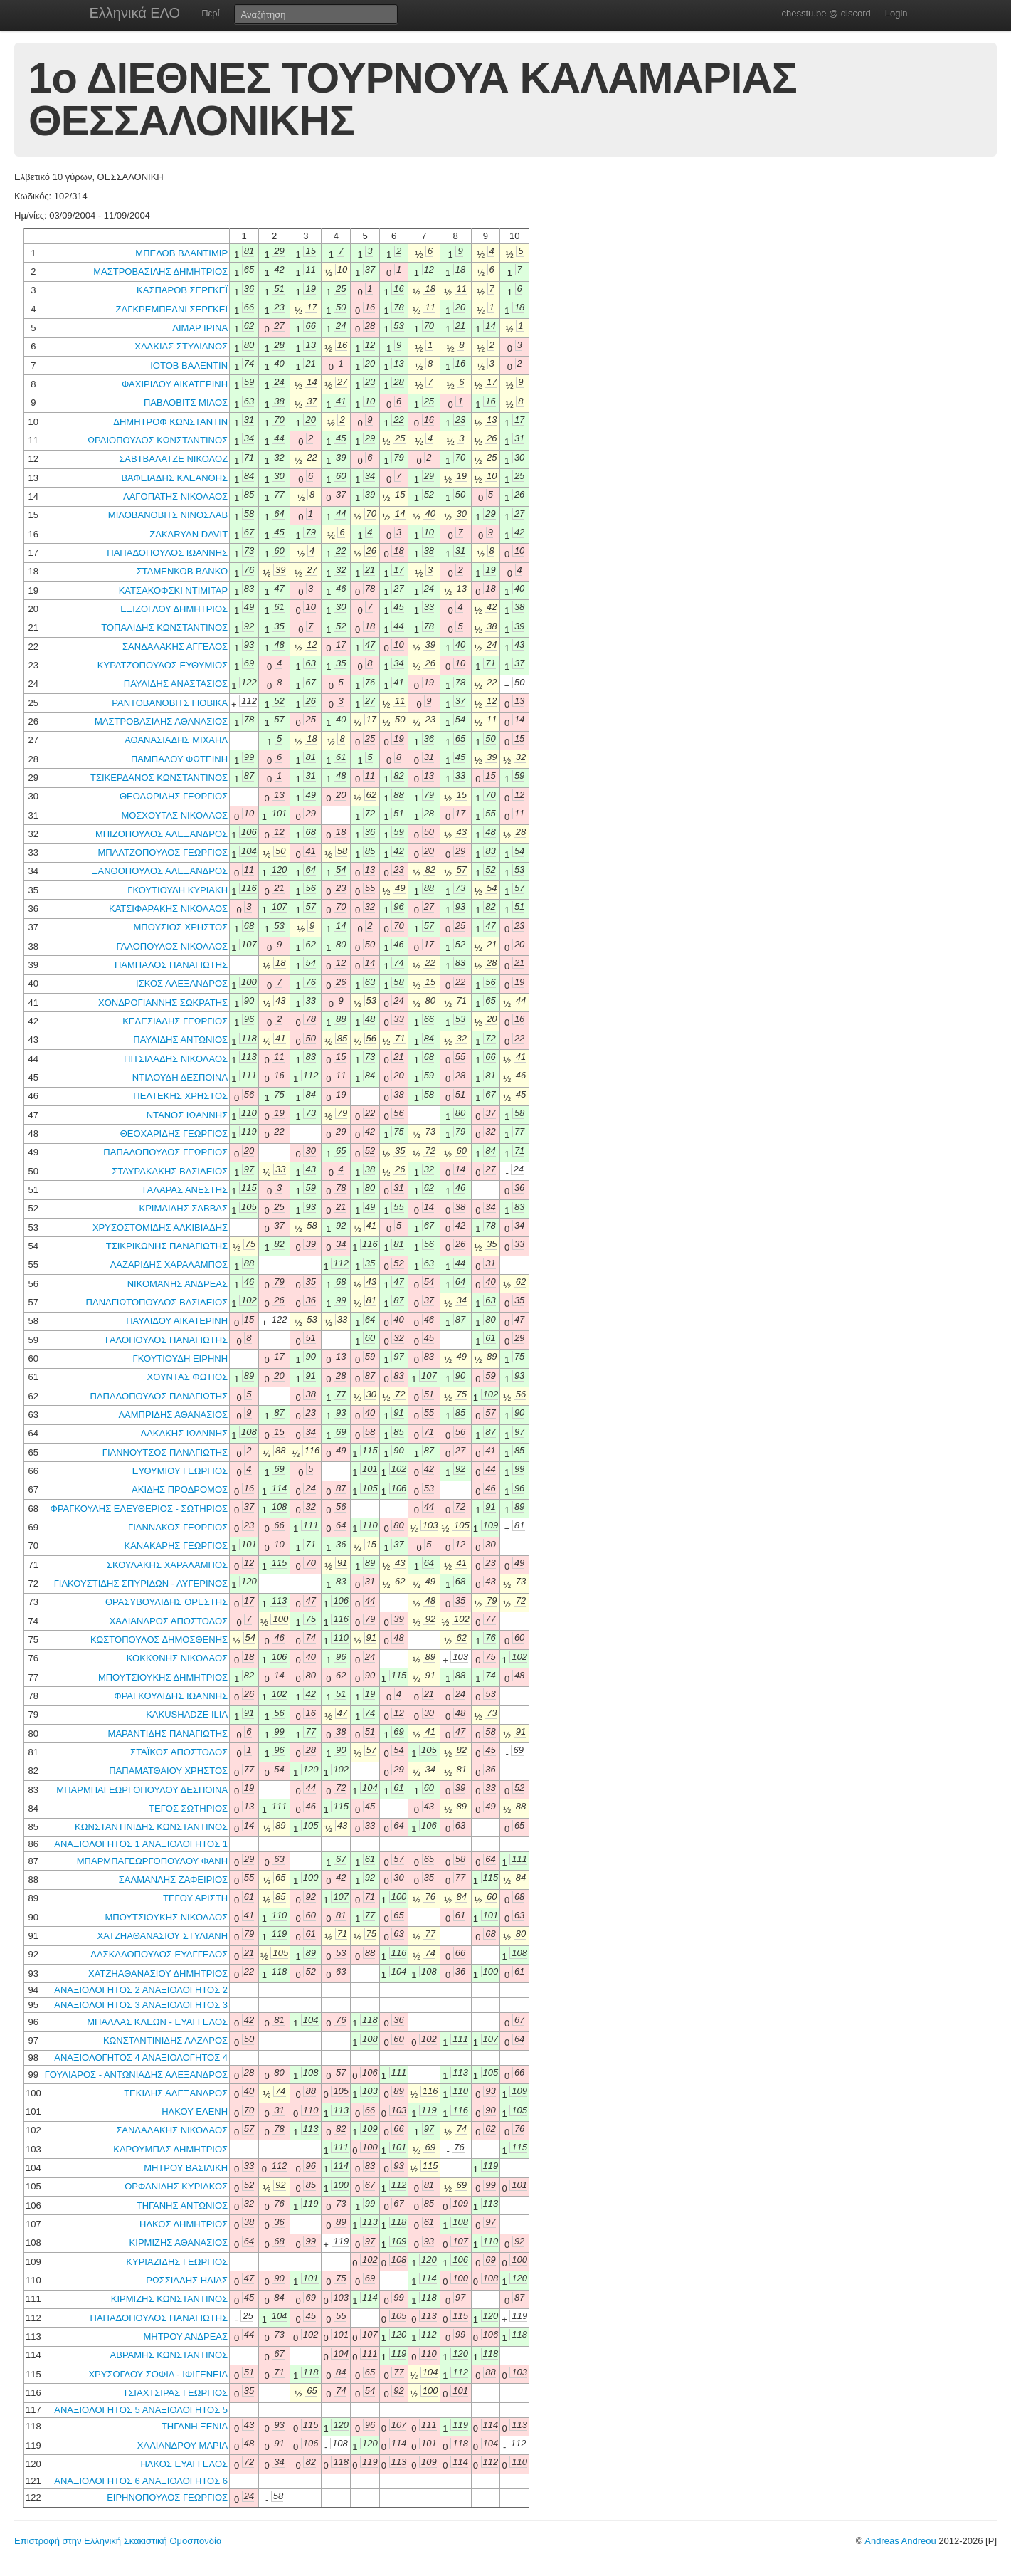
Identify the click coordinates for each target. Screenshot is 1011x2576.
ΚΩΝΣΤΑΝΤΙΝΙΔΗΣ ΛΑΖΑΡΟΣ (165, 2040)
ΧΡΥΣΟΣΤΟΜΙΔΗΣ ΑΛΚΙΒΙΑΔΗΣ (160, 1227)
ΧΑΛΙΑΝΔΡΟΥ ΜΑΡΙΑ (182, 2445)
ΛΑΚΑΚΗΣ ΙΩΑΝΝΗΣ (184, 1433)
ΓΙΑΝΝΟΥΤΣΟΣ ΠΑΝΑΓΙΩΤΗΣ (165, 1452)
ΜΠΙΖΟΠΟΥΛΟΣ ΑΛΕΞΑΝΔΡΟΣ (161, 834)
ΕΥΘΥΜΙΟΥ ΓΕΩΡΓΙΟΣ (180, 1471)
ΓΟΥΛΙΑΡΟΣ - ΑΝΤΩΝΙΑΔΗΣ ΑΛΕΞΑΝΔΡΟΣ (136, 2074)
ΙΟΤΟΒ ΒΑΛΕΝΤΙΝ (189, 365)
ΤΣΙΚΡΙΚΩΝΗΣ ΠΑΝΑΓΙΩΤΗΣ (167, 1246)
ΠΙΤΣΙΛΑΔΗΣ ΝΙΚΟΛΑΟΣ (176, 1058)
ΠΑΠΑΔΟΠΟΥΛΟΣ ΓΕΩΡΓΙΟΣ (165, 1152)
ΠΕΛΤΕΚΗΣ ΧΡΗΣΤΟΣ (180, 1095)
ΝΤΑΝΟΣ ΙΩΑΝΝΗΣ (187, 1115)
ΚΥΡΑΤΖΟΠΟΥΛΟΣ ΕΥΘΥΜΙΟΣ (162, 665)
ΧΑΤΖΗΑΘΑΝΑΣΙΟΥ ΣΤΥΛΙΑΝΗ (162, 1935)
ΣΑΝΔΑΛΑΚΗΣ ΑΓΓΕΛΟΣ (175, 646)
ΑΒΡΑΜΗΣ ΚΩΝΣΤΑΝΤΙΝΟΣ (169, 2355)
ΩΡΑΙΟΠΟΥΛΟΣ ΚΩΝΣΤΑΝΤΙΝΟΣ (158, 440)
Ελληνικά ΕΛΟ (135, 13)
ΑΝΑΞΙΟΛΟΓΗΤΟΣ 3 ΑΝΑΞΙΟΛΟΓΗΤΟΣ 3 (141, 2004)
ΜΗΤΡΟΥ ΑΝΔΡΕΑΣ (185, 2336)
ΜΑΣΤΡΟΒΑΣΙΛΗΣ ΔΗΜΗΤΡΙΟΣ (160, 271)
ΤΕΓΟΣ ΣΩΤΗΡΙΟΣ (188, 1808)
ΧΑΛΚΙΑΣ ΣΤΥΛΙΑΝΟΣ (181, 346)
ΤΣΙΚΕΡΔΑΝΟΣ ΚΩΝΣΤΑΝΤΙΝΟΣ (159, 777)
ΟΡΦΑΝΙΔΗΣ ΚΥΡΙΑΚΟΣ (176, 2186)
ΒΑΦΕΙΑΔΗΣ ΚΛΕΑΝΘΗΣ (174, 478)
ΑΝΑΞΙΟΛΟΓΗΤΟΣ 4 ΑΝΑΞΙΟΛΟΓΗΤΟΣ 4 (141, 2057)
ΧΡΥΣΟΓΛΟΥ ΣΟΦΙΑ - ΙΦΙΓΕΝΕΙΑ (158, 2374)
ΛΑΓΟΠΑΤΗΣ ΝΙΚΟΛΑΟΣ (175, 496)
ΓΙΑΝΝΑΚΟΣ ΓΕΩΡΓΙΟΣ (178, 1527)
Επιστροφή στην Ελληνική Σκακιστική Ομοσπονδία (117, 2540)
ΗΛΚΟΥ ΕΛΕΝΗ (195, 2111)
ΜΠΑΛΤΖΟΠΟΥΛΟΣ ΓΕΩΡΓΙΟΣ (162, 852)
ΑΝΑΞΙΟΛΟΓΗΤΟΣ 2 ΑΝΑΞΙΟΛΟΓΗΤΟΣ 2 (141, 1989)
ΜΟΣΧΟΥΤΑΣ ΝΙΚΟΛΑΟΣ (174, 815)
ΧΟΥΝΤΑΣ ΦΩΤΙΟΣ (187, 1377)
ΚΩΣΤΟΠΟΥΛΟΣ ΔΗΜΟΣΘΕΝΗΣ (159, 1639)
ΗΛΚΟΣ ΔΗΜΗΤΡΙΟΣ (183, 2224)
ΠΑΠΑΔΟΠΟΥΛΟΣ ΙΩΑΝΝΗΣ (167, 552)
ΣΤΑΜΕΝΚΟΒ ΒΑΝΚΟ (182, 571)
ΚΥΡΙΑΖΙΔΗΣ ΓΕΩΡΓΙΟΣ (177, 2261)
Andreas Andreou (900, 2540)
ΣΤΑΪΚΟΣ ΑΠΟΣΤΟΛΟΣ (179, 1752)
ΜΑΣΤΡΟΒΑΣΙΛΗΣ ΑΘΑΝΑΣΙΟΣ (161, 721)
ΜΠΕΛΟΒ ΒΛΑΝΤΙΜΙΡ (181, 253)
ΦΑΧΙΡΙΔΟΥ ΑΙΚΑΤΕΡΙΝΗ (175, 384)
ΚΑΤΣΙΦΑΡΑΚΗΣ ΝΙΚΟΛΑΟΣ (168, 908)
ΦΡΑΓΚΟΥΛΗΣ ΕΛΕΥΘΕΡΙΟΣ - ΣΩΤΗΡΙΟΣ (139, 1508)
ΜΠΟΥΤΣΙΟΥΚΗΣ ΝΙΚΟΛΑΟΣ (166, 1917)
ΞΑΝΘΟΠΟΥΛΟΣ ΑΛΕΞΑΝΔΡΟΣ (160, 871)
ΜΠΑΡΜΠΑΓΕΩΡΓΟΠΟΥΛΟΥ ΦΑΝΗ (152, 1861)
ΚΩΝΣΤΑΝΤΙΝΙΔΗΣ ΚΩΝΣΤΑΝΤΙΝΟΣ (151, 1826)
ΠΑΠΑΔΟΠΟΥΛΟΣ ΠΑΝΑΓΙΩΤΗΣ (159, 1396)
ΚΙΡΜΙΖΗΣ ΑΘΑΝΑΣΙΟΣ (178, 2242)
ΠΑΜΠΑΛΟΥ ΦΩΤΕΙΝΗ (179, 759)
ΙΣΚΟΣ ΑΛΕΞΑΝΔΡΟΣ (182, 983)
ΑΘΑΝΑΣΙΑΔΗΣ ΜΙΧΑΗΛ (176, 740)
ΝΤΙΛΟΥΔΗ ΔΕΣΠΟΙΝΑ (180, 1077)
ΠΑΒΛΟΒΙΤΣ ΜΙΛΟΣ (186, 402)
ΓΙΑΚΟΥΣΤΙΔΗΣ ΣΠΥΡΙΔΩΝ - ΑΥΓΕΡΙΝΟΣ (141, 1583)
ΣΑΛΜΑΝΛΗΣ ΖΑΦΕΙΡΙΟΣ (173, 1879)
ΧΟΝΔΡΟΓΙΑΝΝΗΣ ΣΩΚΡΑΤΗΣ (163, 1002)
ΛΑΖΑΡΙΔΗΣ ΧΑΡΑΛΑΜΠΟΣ (169, 1264)
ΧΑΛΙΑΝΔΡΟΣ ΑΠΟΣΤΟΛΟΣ (169, 1621)
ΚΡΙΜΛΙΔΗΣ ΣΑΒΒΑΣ (183, 1208)
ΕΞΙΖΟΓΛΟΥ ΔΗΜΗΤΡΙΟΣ (174, 609)
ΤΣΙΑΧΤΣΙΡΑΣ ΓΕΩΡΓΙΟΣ (175, 2392)
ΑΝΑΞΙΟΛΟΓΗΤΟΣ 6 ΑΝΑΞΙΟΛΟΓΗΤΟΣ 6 (141, 2481)
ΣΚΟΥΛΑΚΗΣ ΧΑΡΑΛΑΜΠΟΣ (167, 1565)
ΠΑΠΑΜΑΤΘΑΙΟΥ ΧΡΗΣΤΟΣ (168, 1770)
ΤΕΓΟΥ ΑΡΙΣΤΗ (195, 1898)
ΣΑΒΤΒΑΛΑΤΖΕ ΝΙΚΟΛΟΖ (173, 458)
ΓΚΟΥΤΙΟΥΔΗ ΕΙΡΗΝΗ (180, 1358)
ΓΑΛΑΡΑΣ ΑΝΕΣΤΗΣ (185, 1189)
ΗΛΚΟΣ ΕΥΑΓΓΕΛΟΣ (184, 2464)
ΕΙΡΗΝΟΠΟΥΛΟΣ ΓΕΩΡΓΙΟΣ (167, 2497)
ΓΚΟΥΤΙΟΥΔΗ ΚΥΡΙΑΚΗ (177, 890)
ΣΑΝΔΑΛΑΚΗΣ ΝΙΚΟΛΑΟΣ (172, 2130)
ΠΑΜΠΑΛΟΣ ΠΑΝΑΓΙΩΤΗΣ (171, 965)
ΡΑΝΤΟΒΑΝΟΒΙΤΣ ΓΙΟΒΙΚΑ (170, 703)
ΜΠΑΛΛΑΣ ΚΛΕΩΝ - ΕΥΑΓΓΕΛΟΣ (157, 2022)
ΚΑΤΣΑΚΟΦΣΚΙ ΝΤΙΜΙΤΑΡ (173, 590)
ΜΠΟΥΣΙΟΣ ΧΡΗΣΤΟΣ (180, 927)
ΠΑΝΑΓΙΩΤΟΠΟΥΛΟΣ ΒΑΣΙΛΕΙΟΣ (157, 1302)
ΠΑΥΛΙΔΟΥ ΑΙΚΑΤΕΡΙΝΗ (177, 1320)
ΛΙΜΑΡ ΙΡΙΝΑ (200, 327)
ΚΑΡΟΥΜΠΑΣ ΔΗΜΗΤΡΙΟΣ (170, 2149)
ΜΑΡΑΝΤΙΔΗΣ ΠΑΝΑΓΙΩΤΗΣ (168, 1733)
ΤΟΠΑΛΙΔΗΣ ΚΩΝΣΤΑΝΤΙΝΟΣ (164, 627)
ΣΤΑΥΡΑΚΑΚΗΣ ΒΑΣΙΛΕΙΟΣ (170, 1171)
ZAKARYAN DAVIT (188, 534)
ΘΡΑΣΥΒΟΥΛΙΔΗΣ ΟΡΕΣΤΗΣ (166, 1602)
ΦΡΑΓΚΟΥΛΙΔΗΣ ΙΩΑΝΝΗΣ (171, 1696)
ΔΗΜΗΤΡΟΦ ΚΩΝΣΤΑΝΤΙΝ (170, 421)
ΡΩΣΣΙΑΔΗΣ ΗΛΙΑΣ (187, 2280)
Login (896, 13)
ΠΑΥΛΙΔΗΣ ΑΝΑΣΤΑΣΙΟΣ (176, 683)
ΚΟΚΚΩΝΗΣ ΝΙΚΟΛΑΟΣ (177, 1658)
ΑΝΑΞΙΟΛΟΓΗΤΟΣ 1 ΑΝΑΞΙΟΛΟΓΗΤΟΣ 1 (141, 1844)
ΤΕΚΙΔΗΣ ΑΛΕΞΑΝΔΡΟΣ (176, 2093)
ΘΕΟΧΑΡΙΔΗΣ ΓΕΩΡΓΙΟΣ (174, 1133)
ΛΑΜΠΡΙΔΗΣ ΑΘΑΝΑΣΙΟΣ (173, 1414)
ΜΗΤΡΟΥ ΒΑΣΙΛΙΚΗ (186, 2167)
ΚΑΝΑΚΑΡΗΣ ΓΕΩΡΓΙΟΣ (176, 1545)
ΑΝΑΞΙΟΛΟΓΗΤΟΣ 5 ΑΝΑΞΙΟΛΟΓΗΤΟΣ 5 (141, 2409)
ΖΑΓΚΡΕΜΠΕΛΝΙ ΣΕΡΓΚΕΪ (172, 309)
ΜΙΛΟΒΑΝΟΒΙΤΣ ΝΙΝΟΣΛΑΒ (168, 515)
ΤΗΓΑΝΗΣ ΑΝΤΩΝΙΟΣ (182, 2205)
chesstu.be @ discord (825, 13)
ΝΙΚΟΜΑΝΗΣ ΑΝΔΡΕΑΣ (177, 1283)
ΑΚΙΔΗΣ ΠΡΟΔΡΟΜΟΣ (180, 1489)
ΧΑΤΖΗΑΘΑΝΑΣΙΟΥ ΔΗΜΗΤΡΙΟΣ (158, 1973)
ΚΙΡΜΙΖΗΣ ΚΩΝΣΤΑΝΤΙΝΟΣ (169, 2298)
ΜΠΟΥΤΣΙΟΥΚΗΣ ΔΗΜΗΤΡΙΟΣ (163, 1677)
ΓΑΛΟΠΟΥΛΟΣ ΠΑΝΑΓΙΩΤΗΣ (166, 1340)
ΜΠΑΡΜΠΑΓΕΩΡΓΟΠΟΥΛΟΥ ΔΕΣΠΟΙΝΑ (142, 1789)
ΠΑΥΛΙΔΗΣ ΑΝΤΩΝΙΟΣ (180, 1039)
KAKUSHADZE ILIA (187, 1714)
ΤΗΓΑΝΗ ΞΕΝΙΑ (195, 2426)
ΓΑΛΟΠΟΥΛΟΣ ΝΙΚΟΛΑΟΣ (172, 946)
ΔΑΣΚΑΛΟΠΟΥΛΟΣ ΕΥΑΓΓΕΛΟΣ (159, 1954)
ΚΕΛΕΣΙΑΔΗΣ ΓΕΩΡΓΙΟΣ (175, 1021)
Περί (210, 13)
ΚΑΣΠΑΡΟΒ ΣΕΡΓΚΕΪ (182, 290)
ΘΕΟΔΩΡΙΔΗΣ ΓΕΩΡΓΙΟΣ (174, 796)
